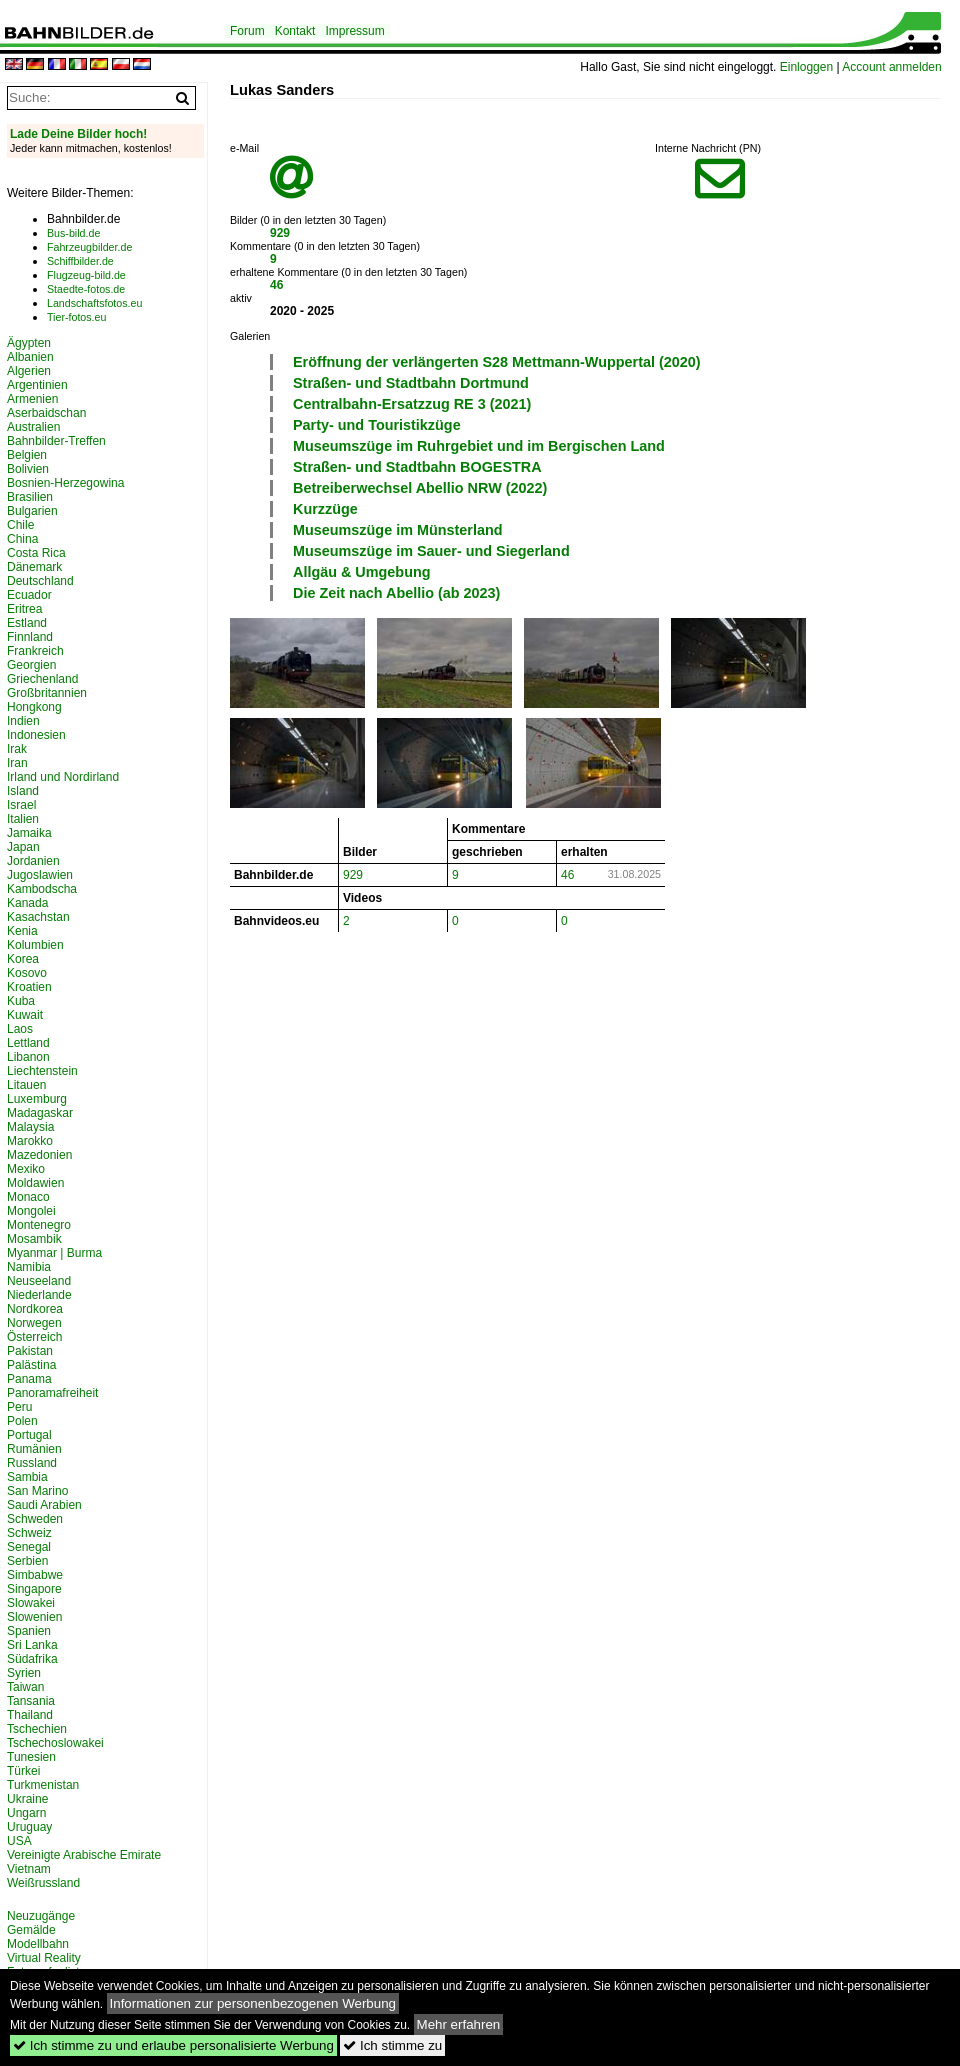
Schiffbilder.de (80, 261)
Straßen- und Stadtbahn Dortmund (411, 383)
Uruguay (29, 1827)
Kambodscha (42, 889)
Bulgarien (32, 511)
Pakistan (30, 1351)
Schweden (35, 1519)
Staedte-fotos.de (86, 289)
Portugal (29, 1435)
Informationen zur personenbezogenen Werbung (253, 2003)
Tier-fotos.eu (76, 317)
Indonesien (36, 735)
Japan (23, 847)
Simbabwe (35, 1575)
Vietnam (29, 1869)
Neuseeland (39, 1281)
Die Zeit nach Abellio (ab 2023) (396, 593)
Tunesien (31, 1757)
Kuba (21, 1001)
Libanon (28, 1057)
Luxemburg (37, 1099)
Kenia (22, 931)
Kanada (27, 903)
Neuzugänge (41, 1916)
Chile (20, 525)
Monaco (28, 1197)
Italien (23, 819)
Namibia (29, 1267)
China (22, 539)
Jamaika (29, 833)
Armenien (32, 399)
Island (23, 791)
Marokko (30, 1141)
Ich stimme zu (392, 2045)
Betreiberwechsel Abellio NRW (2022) (420, 488)
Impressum (354, 31)
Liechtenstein (42, 1071)
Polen (22, 1421)
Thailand (30, 1715)
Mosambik (34, 1239)
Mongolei (31, 1211)
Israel (21, 805)
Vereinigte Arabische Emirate (84, 1855)
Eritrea (24, 609)
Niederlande (39, 1295)
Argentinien (37, 385)
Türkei (23, 1771)
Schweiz (29, 1533)
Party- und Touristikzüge (377, 425)
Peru (19, 1407)
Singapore (34, 1589)
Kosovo (27, 973)
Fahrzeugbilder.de (89, 247)
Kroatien (29, 987)
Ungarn (26, 1813)
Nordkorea (35, 1309)
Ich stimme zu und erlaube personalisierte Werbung (173, 2045)
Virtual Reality (44, 1958)
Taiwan (25, 1687)
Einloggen (806, 67)
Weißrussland (43, 1883)
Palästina (31, 1365)
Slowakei (31, 1603)
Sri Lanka (32, 1645)
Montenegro (39, 1225)
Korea (23, 959)
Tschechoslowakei (55, 1743)
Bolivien (28, 469)
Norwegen (34, 1323)
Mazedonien (39, 1155)
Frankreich (35, 651)
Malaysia (30, 1127)
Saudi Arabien (44, 1505)
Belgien (27, 455)
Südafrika (32, 1659)
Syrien (24, 1673)
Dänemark (34, 567)
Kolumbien (35, 945)
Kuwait (25, 1015)
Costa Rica (36, 553)
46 (276, 285)
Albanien (30, 357)
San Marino (37, 1491)
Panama (29, 1379)
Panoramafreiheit (52, 1393)
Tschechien (37, 1729)
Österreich (34, 1337)
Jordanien (33, 861)
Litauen (26, 1085)
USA (19, 1841)
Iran (17, 763)
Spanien (29, 1631)
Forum (247, 31)
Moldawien (35, 1183)
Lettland (28, 1043)
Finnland (30, 637)
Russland (32, 1463)
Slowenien (34, 1617)
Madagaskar (40, 1113)
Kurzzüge (325, 509)
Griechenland (42, 679)
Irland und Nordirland (63, 777)
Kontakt (295, 31)
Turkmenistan (43, 1785)
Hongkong (34, 707)
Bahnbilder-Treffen (56, 441)
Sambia (27, 1477)
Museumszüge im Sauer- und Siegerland (431, 551)
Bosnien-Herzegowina (65, 483)
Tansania (31, 1701)
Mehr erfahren (459, 2024)
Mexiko (26, 1169)
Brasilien (30, 497)
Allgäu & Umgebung (362, 572)
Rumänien (34, 1449)
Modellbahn (38, 1944)
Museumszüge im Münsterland (398, 530)
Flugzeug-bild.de (86, 275)
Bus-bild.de (73, 233)
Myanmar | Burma (54, 1253)
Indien (23, 721)
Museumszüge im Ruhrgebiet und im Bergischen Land (479, 446)
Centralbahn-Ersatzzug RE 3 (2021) (412, 404)
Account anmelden (891, 67)
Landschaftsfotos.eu (94, 303)
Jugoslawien (40, 875)
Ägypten (29, 343)
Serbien (27, 1561)
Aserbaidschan (46, 413)
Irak (17, 749)
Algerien (29, 371)
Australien (33, 427)
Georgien (31, 665)
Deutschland (40, 581)
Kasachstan (38, 917)
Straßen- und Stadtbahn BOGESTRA (417, 467)
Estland (27, 623)
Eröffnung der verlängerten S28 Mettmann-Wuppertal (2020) (497, 362)
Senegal (29, 1547)
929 (280, 233)
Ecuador (29, 595)
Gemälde (31, 1930)
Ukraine (27, 1799)
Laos (20, 1029)
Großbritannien (47, 693)
